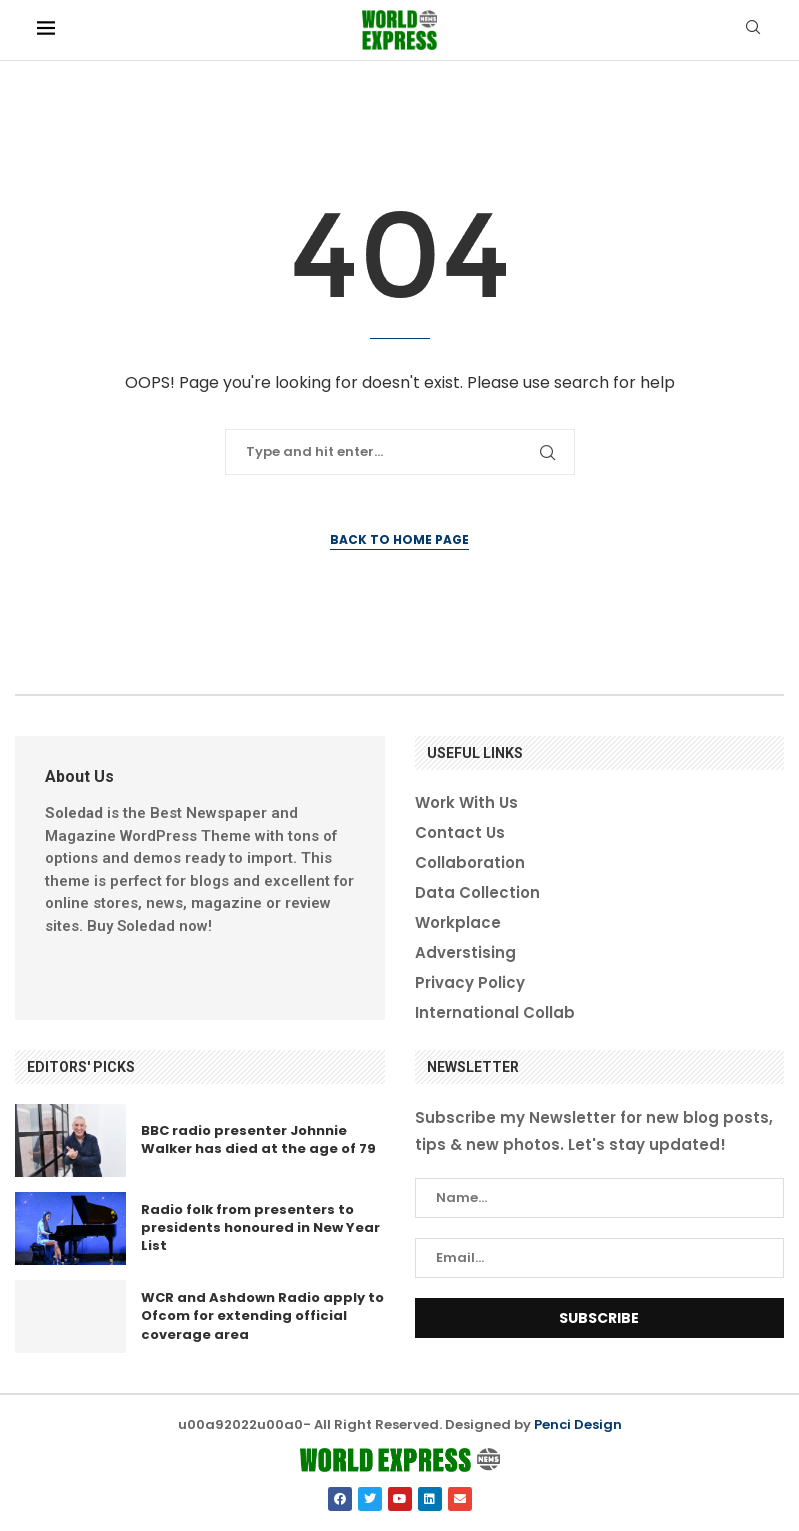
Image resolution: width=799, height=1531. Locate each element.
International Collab (495, 1012)
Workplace (458, 922)
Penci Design (578, 1424)
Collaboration (470, 862)
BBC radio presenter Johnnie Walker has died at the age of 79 (258, 1139)
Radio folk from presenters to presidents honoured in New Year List (260, 1227)
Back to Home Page (399, 539)
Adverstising (465, 952)
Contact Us (460, 832)
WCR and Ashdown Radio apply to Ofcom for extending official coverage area (262, 1315)
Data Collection (477, 892)
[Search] (753, 30)
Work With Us (466, 802)
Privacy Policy (470, 982)
